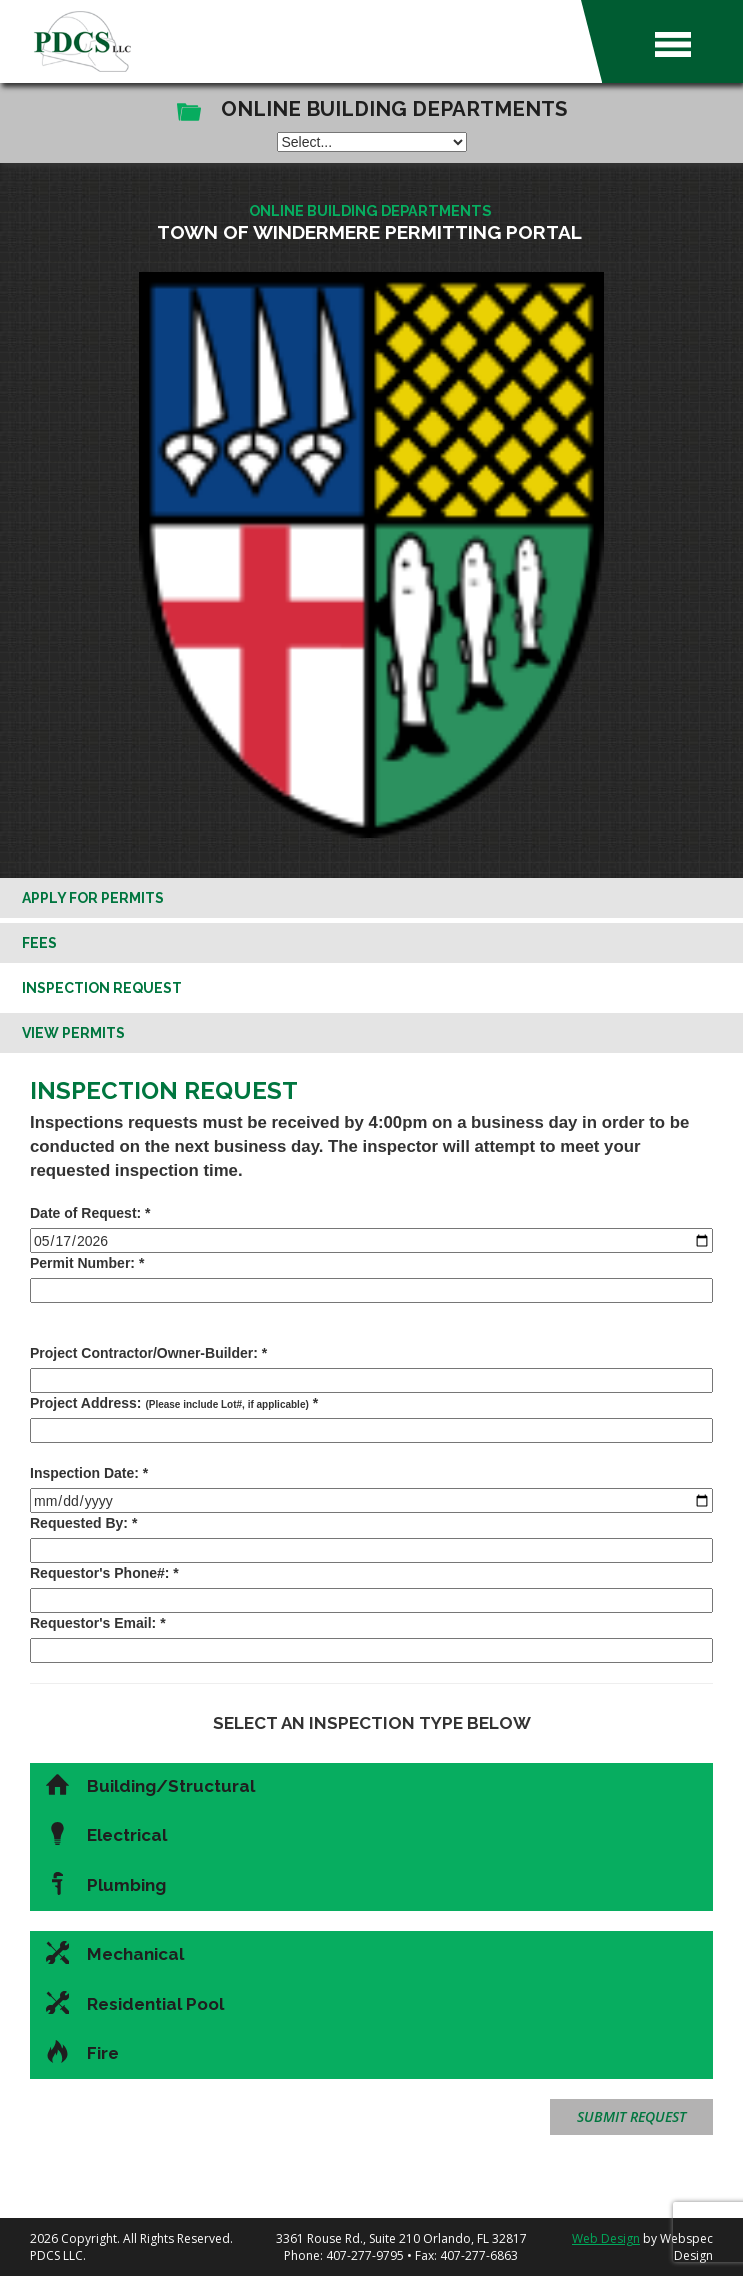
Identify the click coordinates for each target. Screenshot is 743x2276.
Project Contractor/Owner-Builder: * (148, 1353)
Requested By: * (83, 1523)
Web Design (606, 2238)
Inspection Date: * (89, 1473)
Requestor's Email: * (98, 1623)
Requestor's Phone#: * (104, 1573)
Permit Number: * (87, 1263)
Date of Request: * (90, 1213)
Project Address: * (174, 1403)
